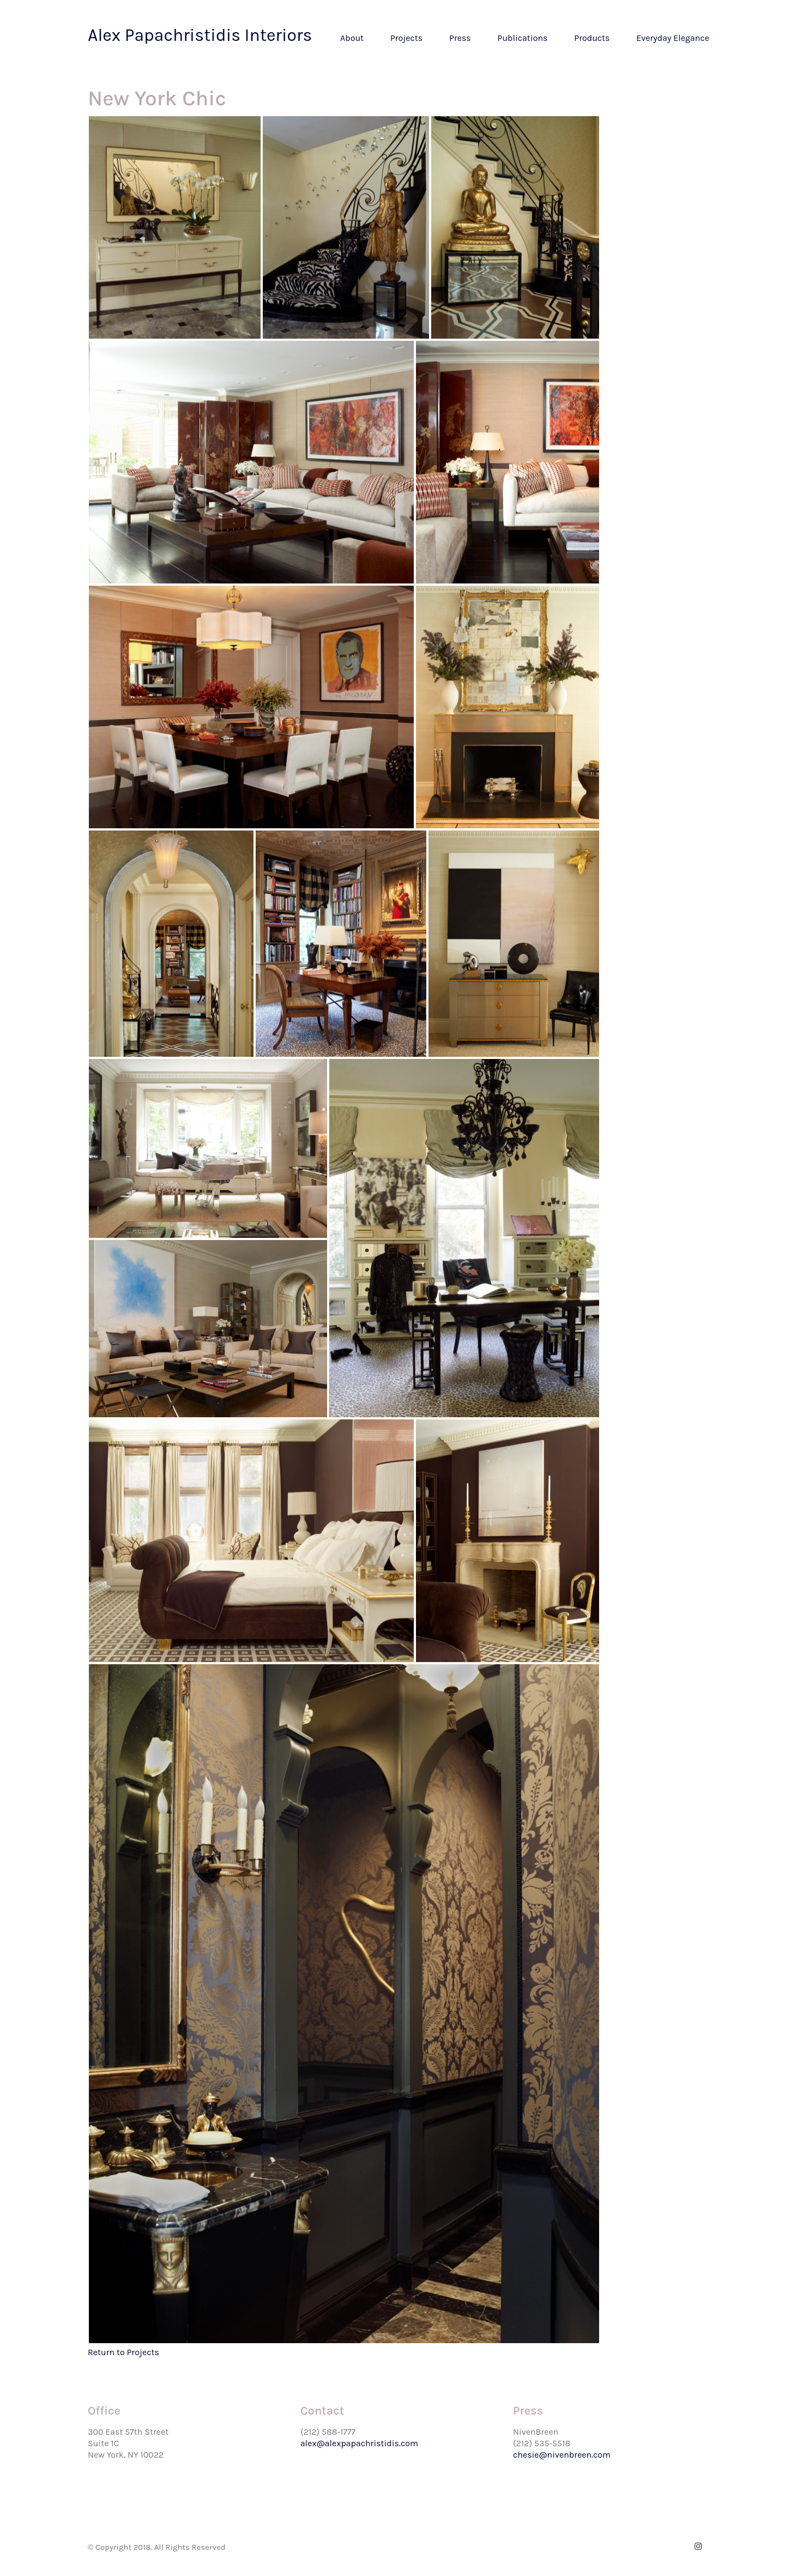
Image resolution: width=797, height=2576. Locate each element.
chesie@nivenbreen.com (562, 2454)
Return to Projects (123, 2352)
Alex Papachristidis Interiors (200, 35)
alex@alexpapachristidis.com (359, 2443)
